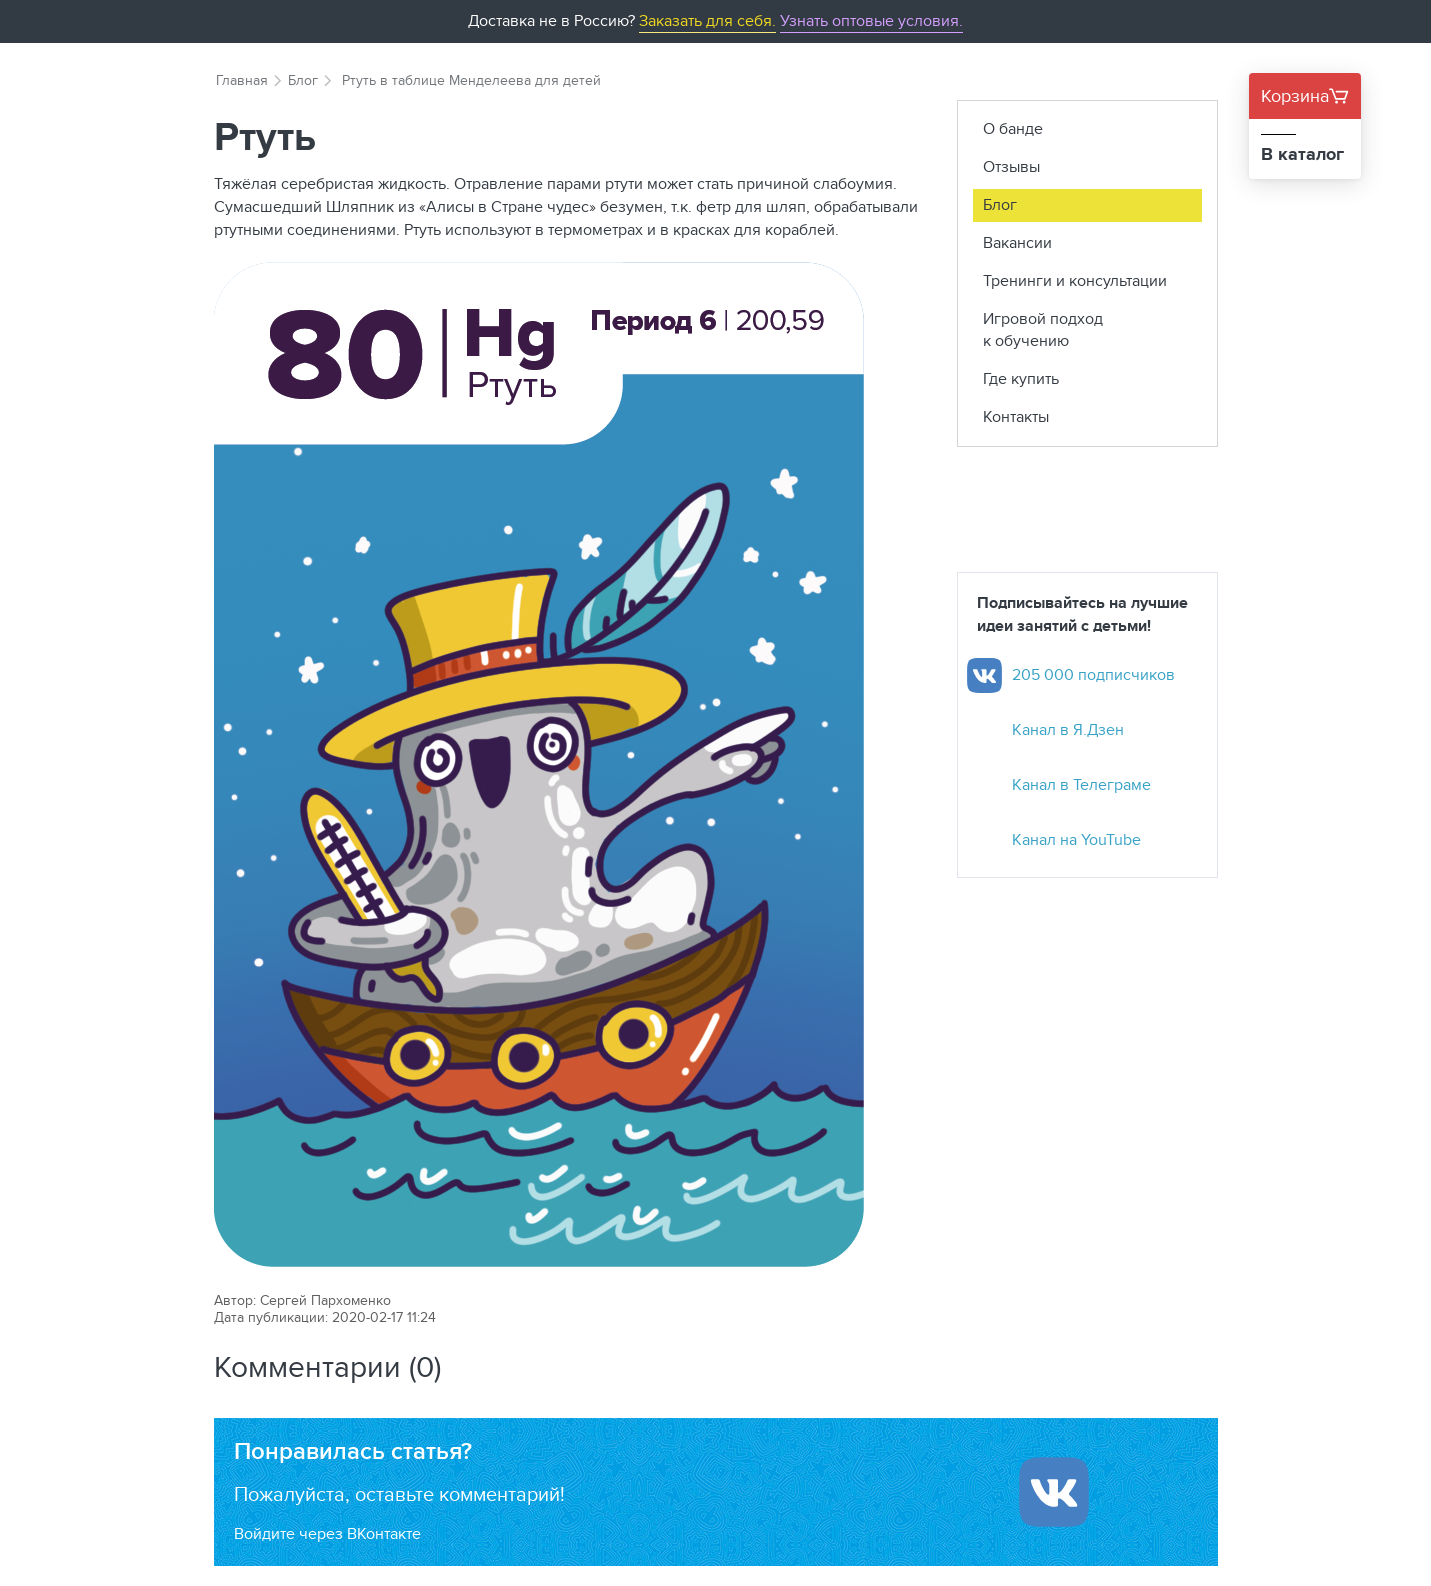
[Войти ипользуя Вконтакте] (1054, 1492)
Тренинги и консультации (1075, 280)
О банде (1013, 128)
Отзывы (1011, 166)
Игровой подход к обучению (1043, 330)
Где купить (1021, 378)
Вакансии (1017, 242)
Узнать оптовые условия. (871, 20)
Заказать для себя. (707, 20)
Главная (242, 80)
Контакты (1016, 416)
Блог (303, 80)
